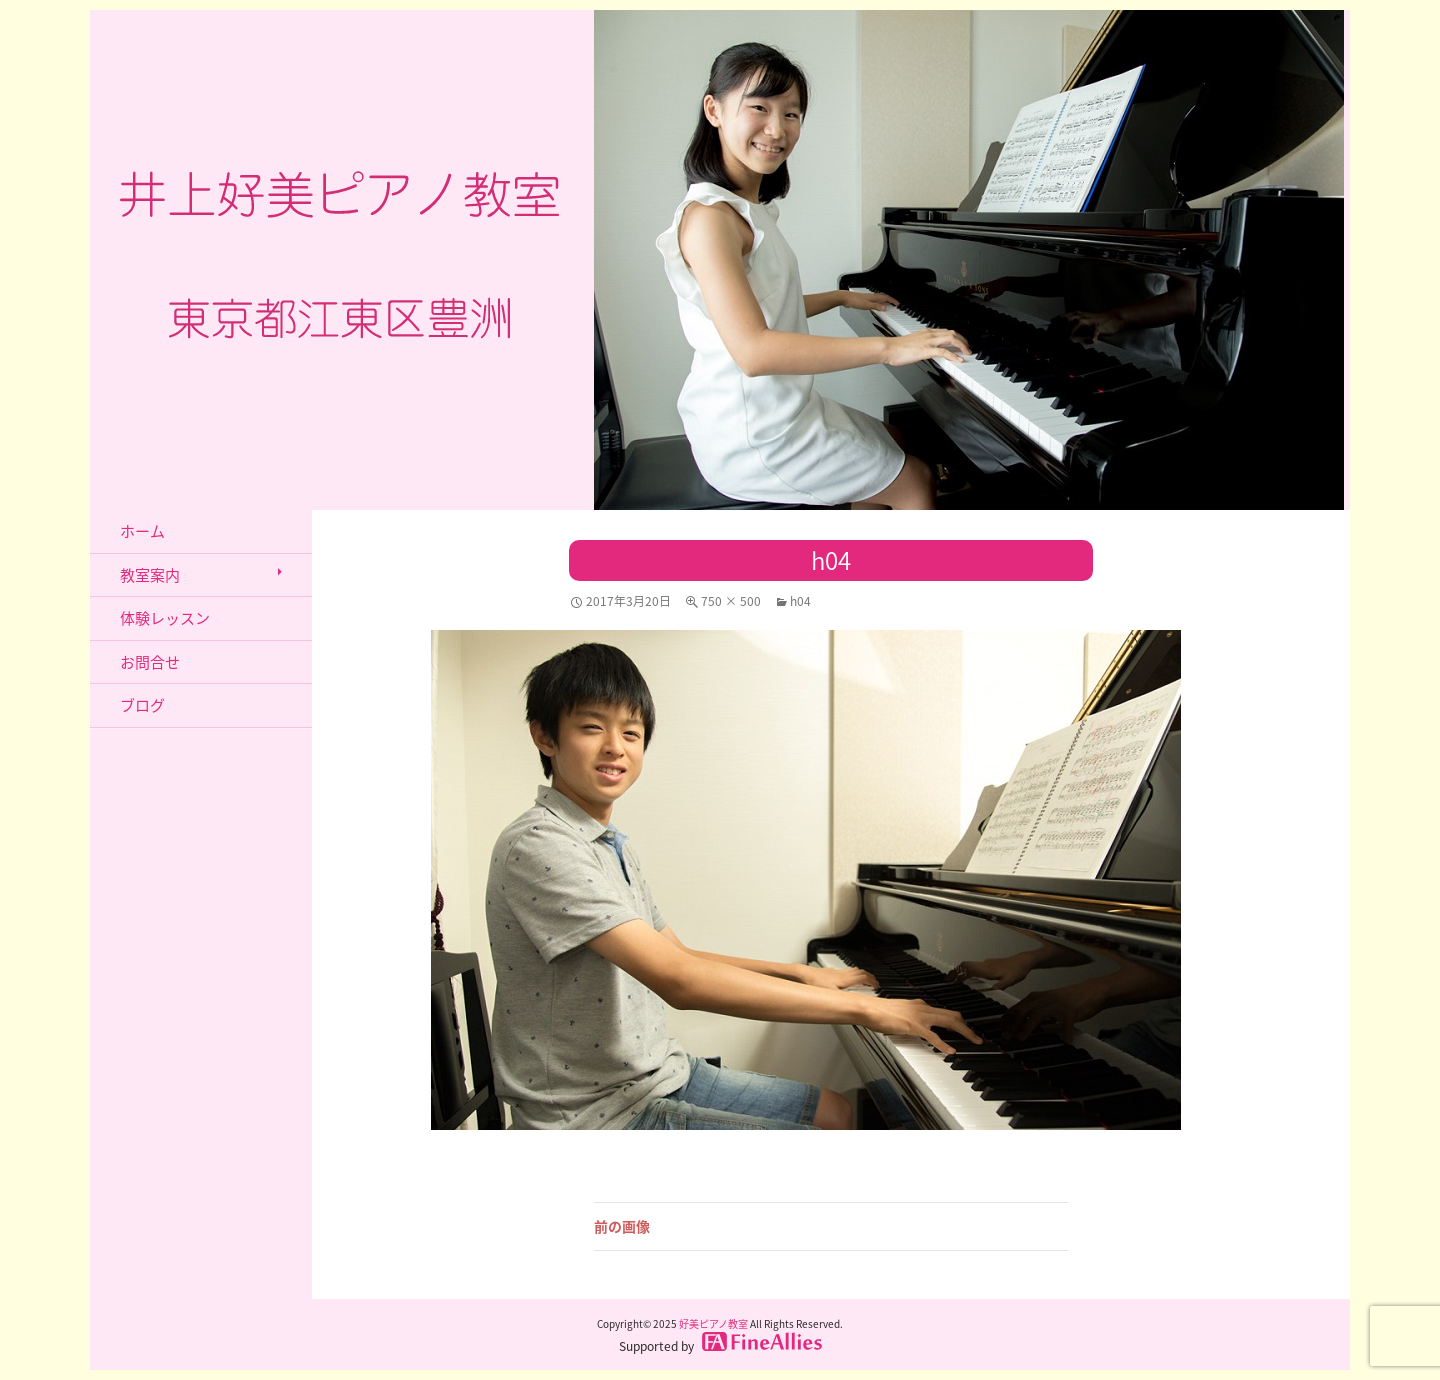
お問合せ (150, 662)
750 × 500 (731, 601)
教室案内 (150, 575)
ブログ (142, 705)
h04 (800, 601)
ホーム (142, 531)
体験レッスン (165, 618)
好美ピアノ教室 (713, 1323)
